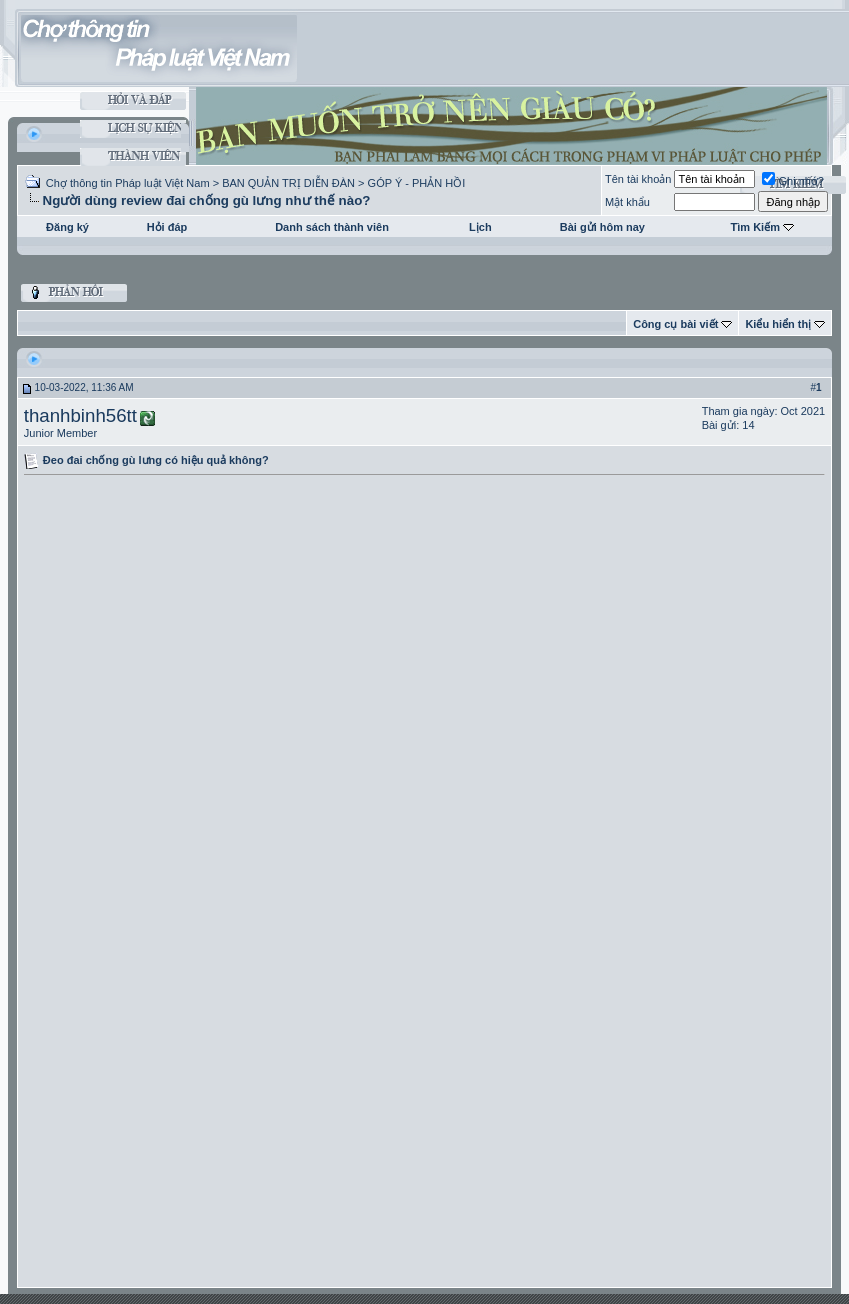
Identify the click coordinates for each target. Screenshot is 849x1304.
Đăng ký (67, 227)
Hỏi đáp (167, 227)
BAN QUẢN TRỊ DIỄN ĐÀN (288, 183)
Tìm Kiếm (755, 227)
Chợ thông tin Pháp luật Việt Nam (128, 183)
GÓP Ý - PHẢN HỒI (417, 183)
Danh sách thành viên (332, 227)
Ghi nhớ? (793, 181)
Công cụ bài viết (675, 324)
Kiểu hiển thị (778, 324)
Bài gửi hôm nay (602, 227)
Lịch (480, 227)
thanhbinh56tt (80, 415)
